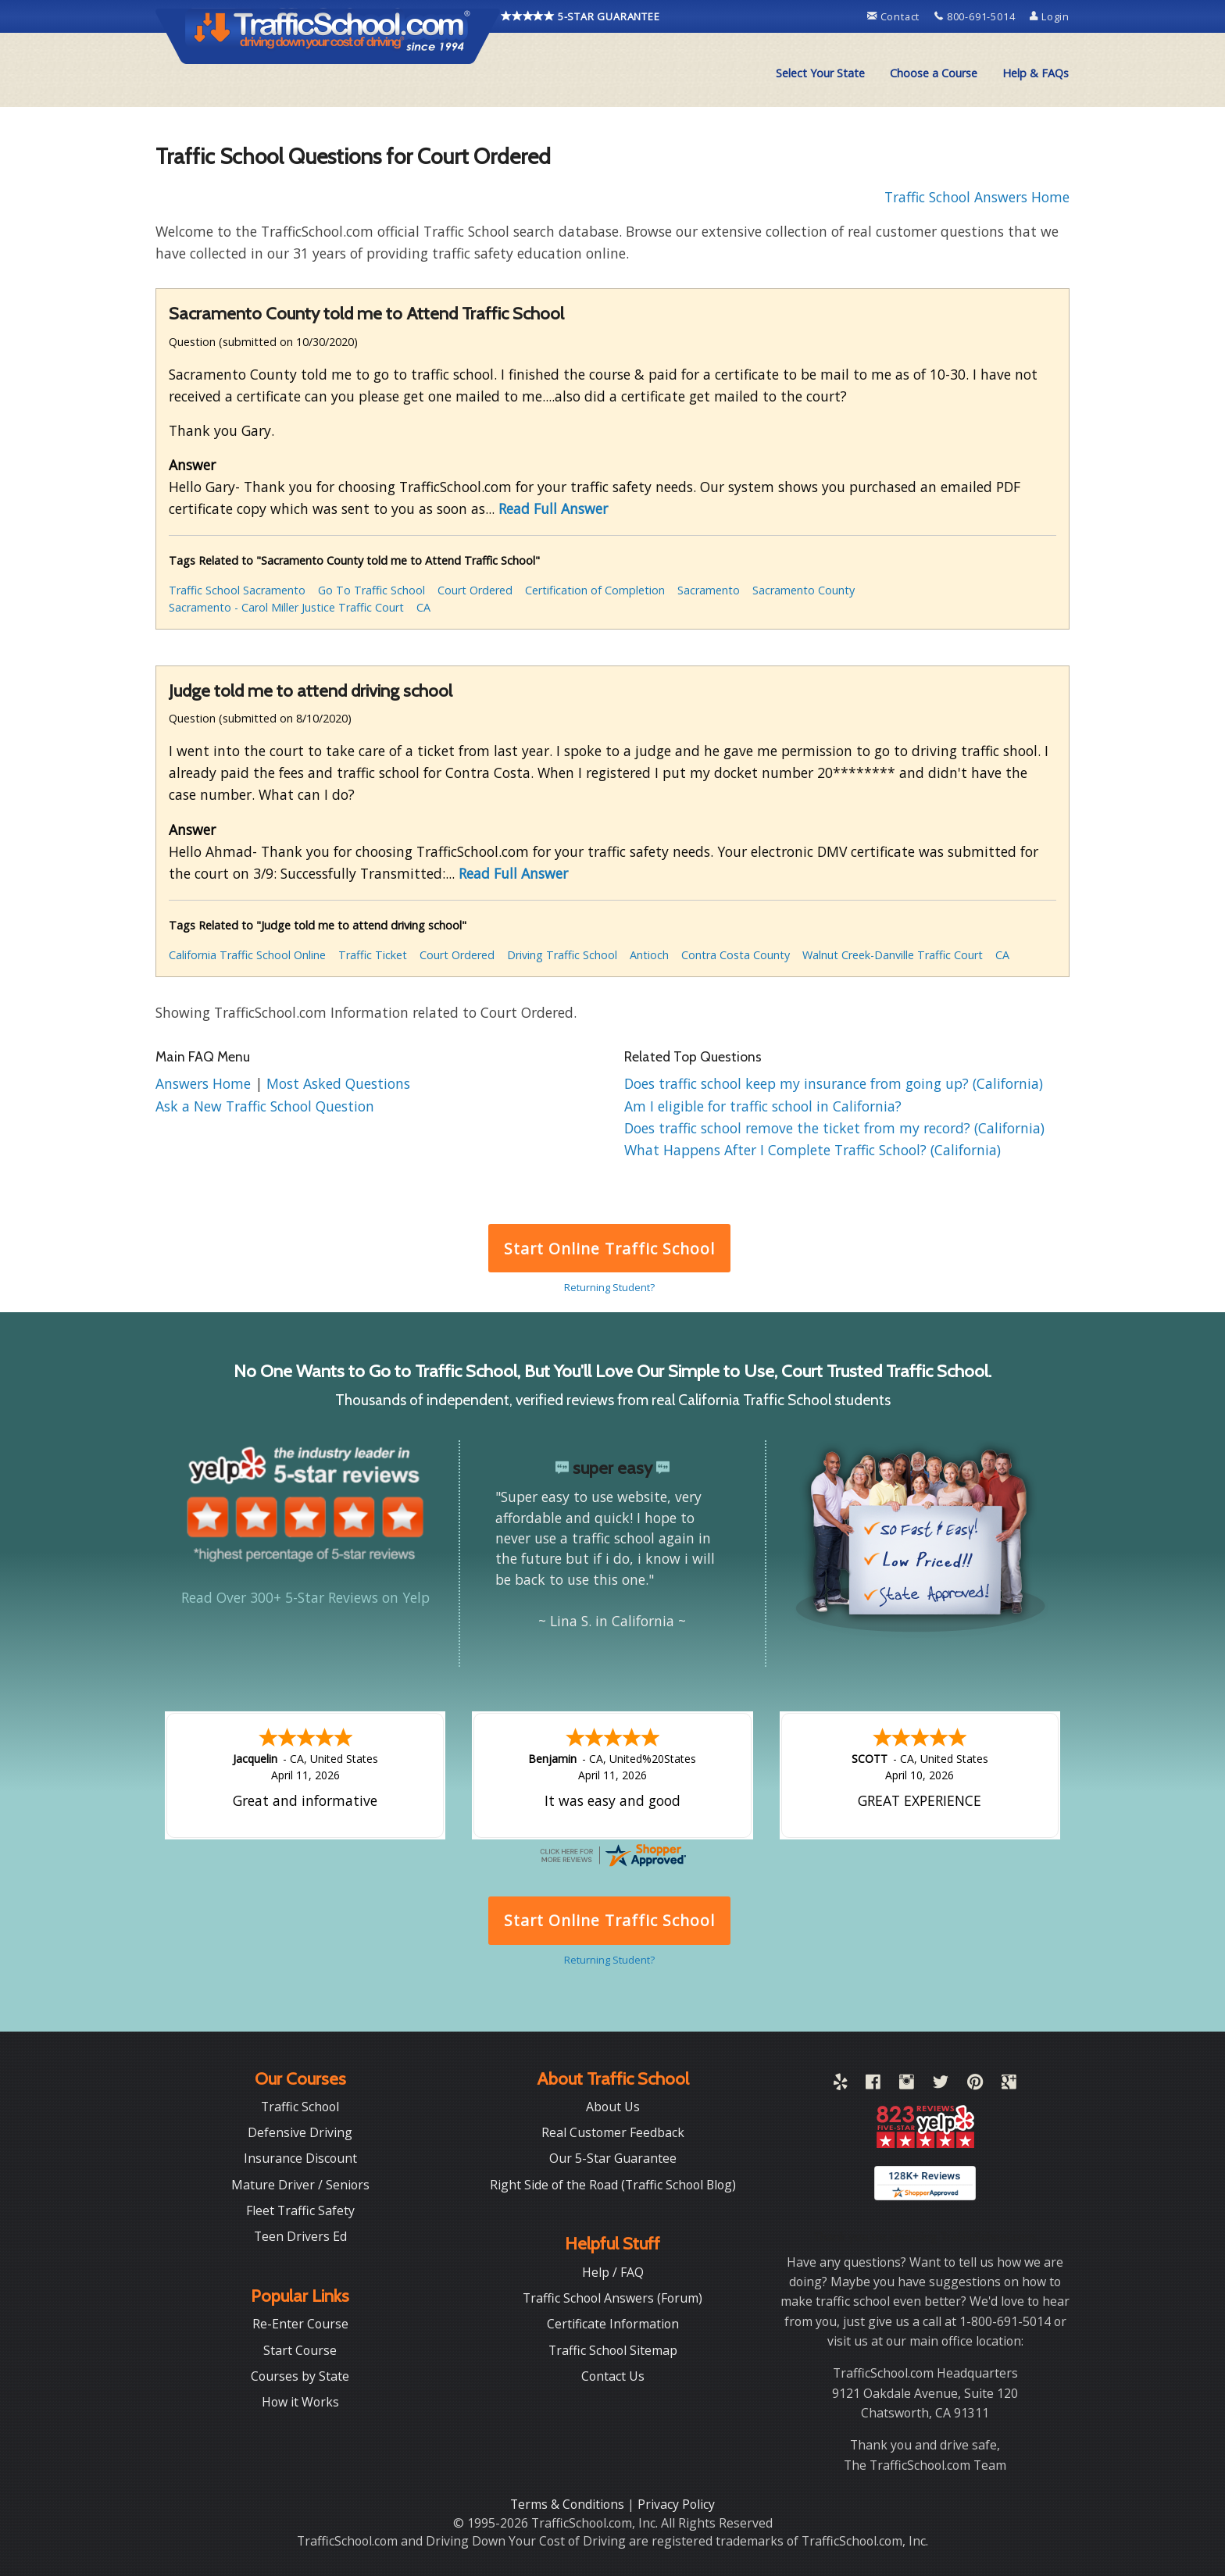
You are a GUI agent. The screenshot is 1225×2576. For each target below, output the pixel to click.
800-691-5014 (976, 16)
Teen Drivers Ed (300, 2234)
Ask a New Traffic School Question (264, 1106)
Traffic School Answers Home (977, 196)
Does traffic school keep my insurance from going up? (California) (833, 1083)
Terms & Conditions (568, 2502)
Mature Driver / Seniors (300, 2183)
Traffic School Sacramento (237, 590)
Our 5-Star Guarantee (613, 2156)
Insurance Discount (300, 2156)
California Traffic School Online (247, 954)
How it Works (300, 2400)
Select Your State (820, 73)
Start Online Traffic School (609, 1248)
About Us (613, 2105)
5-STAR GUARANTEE (580, 16)
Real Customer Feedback (612, 2130)
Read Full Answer (553, 508)
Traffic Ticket (372, 954)
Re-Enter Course (300, 2322)
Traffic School (300, 2105)
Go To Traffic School (371, 590)
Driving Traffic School (562, 954)
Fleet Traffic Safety (300, 2208)
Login (1050, 16)
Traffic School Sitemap (612, 2348)
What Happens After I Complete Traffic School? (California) (812, 1149)
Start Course (300, 2348)
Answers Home (205, 1083)
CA (423, 607)
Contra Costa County (735, 954)
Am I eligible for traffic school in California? (763, 1106)
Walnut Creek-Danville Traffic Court (892, 954)
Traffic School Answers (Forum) (612, 2296)
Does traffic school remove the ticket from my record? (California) (834, 1128)
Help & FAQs (1035, 73)
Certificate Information (613, 2322)
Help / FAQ (613, 2270)
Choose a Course (933, 73)
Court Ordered (475, 590)
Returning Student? (609, 1287)
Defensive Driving (300, 2130)
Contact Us (613, 2374)
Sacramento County (803, 590)
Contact (895, 16)
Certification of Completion (595, 590)
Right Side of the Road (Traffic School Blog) (613, 2183)
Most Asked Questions (338, 1083)
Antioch (649, 954)
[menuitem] (820, 73)
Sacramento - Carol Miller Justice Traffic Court (286, 607)
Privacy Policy (676, 2502)
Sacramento (708, 590)
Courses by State (300, 2374)
